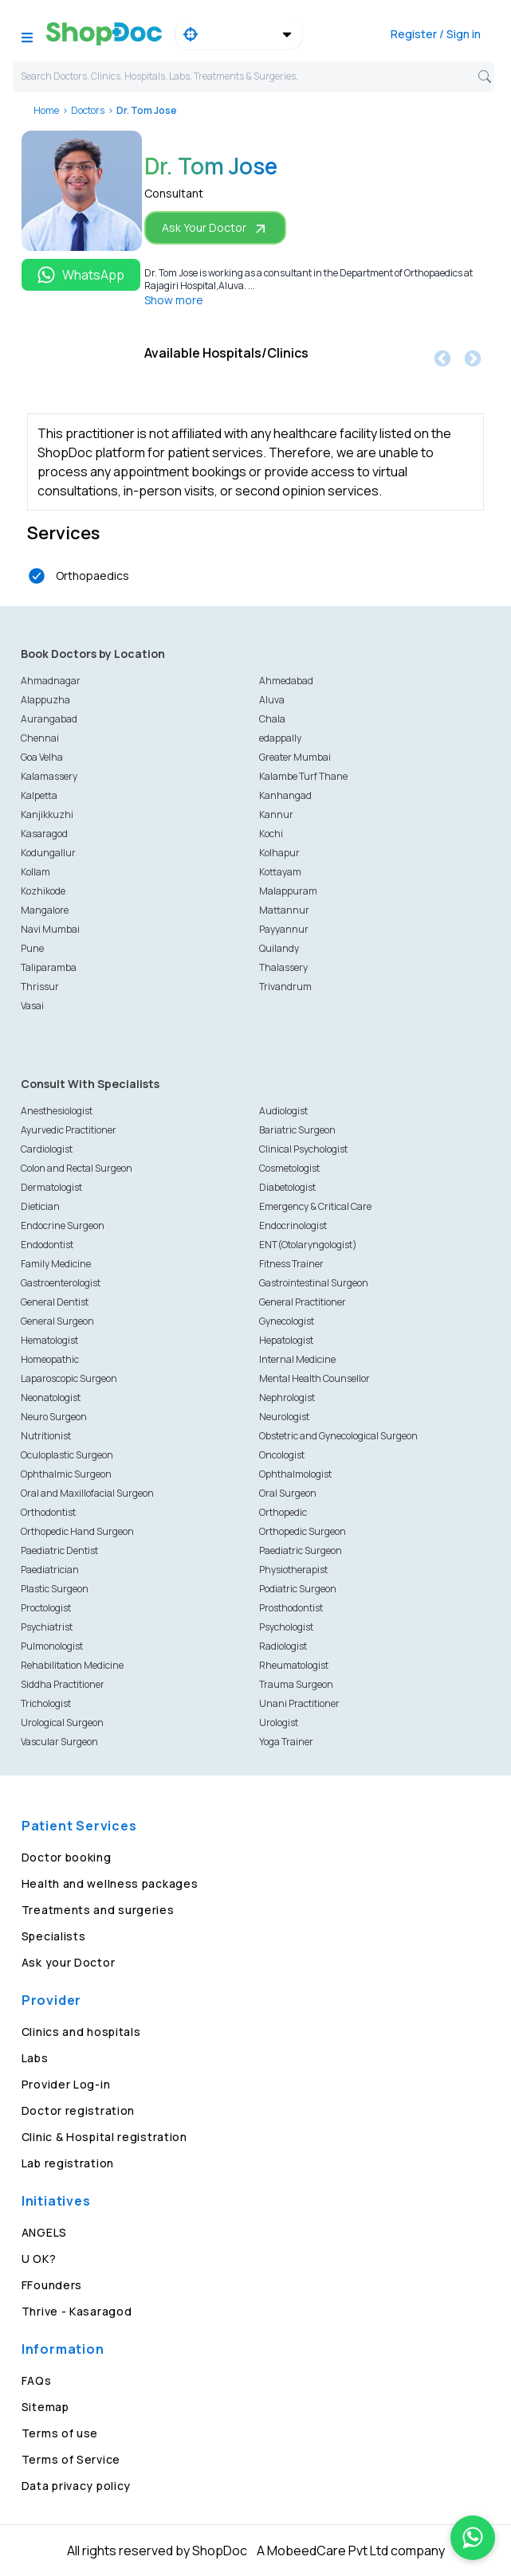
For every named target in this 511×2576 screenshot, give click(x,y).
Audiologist (283, 1111)
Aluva (272, 700)
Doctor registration (78, 2110)
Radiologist (283, 1646)
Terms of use (60, 2433)
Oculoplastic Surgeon (67, 1455)
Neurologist (284, 1416)
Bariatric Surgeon (297, 1130)
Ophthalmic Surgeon (66, 1474)
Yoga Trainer (286, 1741)
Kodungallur (48, 852)
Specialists (54, 1936)
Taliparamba (49, 967)
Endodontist (47, 1244)
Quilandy (279, 948)
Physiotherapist (293, 1569)
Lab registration (68, 2163)
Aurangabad (49, 719)
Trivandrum (285, 986)
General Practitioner (302, 1302)
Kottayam (280, 872)
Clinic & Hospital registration (104, 2136)
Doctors (87, 110)
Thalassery (283, 967)
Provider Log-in (66, 2084)
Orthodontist (48, 1512)
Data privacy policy (76, 2485)
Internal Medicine (297, 1359)
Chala (272, 719)
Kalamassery (49, 776)
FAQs (37, 2380)
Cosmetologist (289, 1168)
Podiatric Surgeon (297, 1588)
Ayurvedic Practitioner (68, 1130)
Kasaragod (44, 833)
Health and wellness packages (110, 1883)
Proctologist (46, 1608)
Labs (35, 2057)
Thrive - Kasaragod (77, 2311)
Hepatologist (286, 1340)
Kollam (35, 872)
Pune (32, 948)
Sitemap (45, 2406)
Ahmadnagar (51, 680)
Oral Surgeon (287, 1493)
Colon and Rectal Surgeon (76, 1168)
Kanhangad (285, 795)
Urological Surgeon (62, 1722)
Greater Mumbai (295, 757)
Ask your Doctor (69, 1962)
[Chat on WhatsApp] (472, 2537)
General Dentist (54, 1302)
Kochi (271, 833)
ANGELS (44, 2232)
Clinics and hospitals (81, 2031)
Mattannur (284, 910)
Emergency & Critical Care (315, 1206)
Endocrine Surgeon (62, 1225)
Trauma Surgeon (296, 1684)
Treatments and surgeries (98, 1909)
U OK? (39, 2258)
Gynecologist (286, 1321)
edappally (280, 738)
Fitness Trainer (291, 1263)
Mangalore (45, 910)
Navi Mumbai (50, 929)
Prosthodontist (291, 1608)
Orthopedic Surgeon (302, 1531)
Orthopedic (283, 1512)
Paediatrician (50, 1569)
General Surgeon (57, 1321)
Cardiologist (47, 1149)
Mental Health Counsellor (314, 1378)
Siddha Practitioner (62, 1684)
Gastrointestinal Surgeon (313, 1283)
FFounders (52, 2284)
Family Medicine (56, 1263)
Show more (173, 299)
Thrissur (40, 986)
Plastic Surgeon (54, 1588)
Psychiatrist (47, 1627)
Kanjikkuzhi (47, 814)
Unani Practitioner (299, 1703)
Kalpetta (39, 795)
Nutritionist (46, 1436)
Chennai (40, 738)
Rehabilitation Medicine (72, 1665)
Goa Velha (42, 757)
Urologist (278, 1722)
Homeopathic (50, 1359)
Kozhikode (43, 891)
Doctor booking (67, 1857)
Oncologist (282, 1455)
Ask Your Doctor (215, 228)
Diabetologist (287, 1187)
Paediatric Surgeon (300, 1550)
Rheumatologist (293, 1665)
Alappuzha (45, 700)
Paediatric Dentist (59, 1550)
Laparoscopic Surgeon (69, 1378)
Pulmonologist (52, 1646)
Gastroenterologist (60, 1283)
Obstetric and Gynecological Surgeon (338, 1436)
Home (46, 110)
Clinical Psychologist (303, 1149)
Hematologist (49, 1340)
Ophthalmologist (295, 1474)
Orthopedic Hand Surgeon (77, 1531)
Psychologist (286, 1627)
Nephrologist (287, 1397)
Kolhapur (279, 852)
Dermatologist (51, 1187)
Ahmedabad (286, 680)
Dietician (40, 1206)
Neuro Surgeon (54, 1416)
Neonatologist (51, 1397)
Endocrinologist (293, 1225)
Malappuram (288, 891)
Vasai (32, 1005)
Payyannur (284, 929)
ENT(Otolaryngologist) (308, 1244)
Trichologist (46, 1703)
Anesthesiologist (56, 1111)
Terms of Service (71, 2459)
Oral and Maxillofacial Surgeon (87, 1493)
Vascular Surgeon (59, 1741)
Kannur (276, 814)
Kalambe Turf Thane (303, 776)
